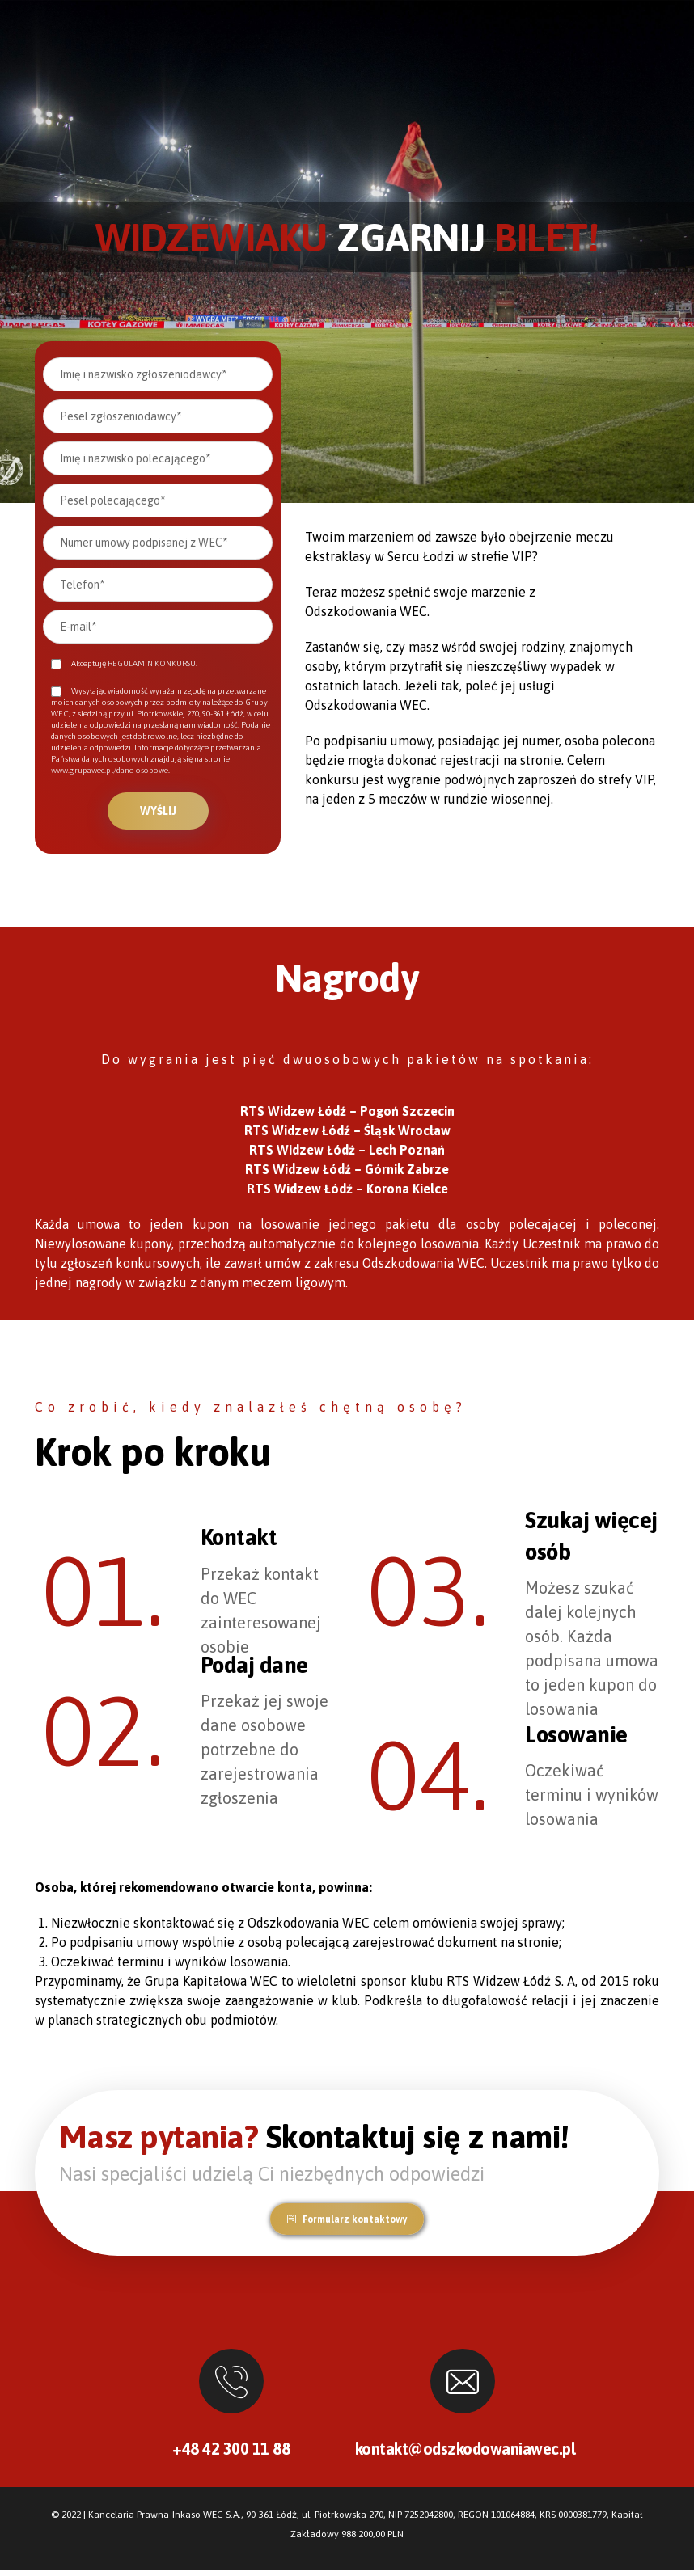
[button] (347, 2224)
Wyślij (158, 810)
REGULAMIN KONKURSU (152, 663)
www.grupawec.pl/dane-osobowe (109, 770)
